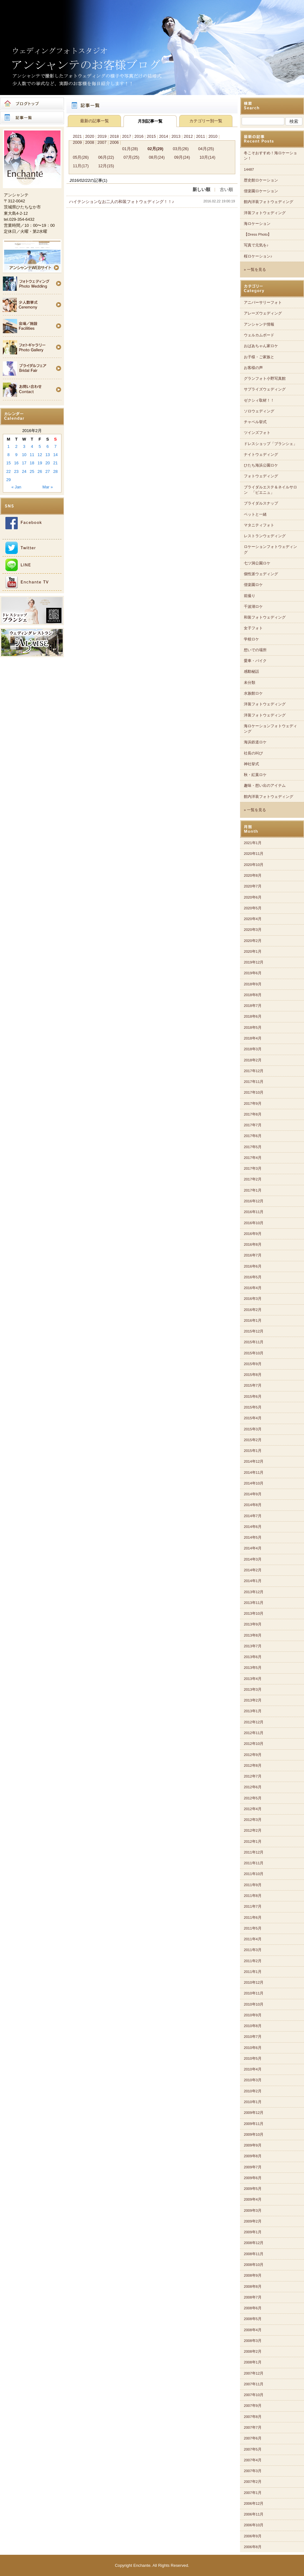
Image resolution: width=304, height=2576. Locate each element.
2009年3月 (253, 2210)
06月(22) (106, 157)
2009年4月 (253, 2199)
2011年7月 (253, 1906)
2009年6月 (253, 2178)
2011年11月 (253, 1863)
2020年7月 (253, 886)
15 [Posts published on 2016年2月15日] (8, 463)
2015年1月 (253, 1451)
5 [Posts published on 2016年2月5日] (40, 446)
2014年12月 (253, 1461)
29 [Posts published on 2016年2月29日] (8, 479)
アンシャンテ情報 (259, 324)
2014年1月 (253, 1581)
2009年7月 (253, 2167)
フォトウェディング (261, 476)
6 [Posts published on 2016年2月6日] (48, 446)
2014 (163, 136)
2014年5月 (253, 1537)
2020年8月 (253, 875)
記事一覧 (32, 117)
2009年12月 (253, 2113)
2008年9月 (253, 2275)
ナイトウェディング (261, 454)
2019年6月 (253, 973)
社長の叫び (253, 753)
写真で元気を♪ (256, 245)
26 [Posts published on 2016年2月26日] (40, 471)
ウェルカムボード (259, 335)
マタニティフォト (259, 525)
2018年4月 (253, 1038)
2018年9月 (253, 984)
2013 (175, 136)
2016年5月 (253, 1277)
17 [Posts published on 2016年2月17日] (24, 463)
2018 (114, 136)
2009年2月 (253, 2221)
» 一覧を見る (255, 269)
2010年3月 (253, 2080)
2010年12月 (253, 1982)
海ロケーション (257, 224)
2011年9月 (253, 1885)
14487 (249, 169)
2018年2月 (253, 1060)
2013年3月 (253, 1689)
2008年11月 (253, 2254)
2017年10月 (253, 1092)
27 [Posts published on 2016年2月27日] (47, 471)
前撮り (249, 596)
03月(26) (181, 148)
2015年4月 (253, 1418)
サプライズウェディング (265, 389)
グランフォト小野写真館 (265, 378)
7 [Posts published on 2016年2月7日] (55, 446)
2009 (77, 142)
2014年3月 (253, 1559)
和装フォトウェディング (265, 617)
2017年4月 (253, 1158)
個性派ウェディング (261, 574)
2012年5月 (253, 1798)
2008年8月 (253, 2286)
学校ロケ (251, 639)
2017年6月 (253, 1136)
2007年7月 (253, 2427)
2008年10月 (253, 2265)
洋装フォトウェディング (265, 213)
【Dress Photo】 (257, 234)
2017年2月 (253, 1179)
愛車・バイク (255, 661)
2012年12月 (253, 1722)
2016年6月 (253, 1266)
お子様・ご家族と (259, 357)
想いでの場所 (255, 650)
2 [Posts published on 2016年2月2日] (16, 446)
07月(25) (131, 157)
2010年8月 (253, 2026)
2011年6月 (253, 1917)
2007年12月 (253, 2373)
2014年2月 (253, 1570)
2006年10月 (253, 2525)
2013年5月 (253, 1668)
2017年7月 (253, 1125)
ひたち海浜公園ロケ (261, 465)
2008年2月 (253, 2351)
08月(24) (157, 157)
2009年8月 (253, 2156)
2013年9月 (253, 1624)
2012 (188, 136)
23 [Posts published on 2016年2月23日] (16, 471)
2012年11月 (253, 1733)
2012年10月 (253, 1744)
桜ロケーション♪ (258, 256)
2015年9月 (253, 1364)
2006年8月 (253, 2547)
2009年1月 (253, 2232)
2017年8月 (253, 1114)
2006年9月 (253, 2536)
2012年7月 (253, 1776)
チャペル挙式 (255, 422)
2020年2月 (253, 941)
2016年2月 (253, 1310)
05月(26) (81, 157)
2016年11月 (253, 1212)
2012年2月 (253, 1830)
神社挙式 (251, 764)
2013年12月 (253, 1592)
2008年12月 (253, 2243)
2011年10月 (253, 1874)
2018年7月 (253, 1006)
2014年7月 (253, 1516)
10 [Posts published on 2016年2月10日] (24, 454)
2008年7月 (253, 2297)
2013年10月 (253, 1613)
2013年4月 (253, 1679)
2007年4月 (253, 2460)
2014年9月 (253, 1494)
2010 (212, 136)
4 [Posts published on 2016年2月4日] (32, 446)
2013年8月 (253, 1635)
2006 (114, 142)
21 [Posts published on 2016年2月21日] (55, 463)
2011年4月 (253, 1939)
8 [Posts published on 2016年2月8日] (8, 454)
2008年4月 (253, 2330)
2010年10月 (253, 2004)
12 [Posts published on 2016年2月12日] (40, 454)
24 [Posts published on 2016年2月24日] (24, 471)
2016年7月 (253, 1255)
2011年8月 (253, 1896)
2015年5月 (253, 1407)
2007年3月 (253, 2471)
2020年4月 (253, 919)
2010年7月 (253, 2037)
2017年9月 (253, 1103)
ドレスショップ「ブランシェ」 (270, 444)
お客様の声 (253, 368)
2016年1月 (253, 1320)
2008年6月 (253, 2308)
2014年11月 (253, 1472)
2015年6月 (253, 1396)
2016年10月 (253, 1223)
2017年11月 (253, 1082)
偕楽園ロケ (253, 585)
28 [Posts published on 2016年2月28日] (55, 471)
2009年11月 (253, 2124)
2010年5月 (253, 2058)
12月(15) (106, 165)
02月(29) (155, 148)
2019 (102, 136)
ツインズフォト (257, 433)
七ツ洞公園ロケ (257, 563)
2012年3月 (253, 1820)
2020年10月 (253, 865)
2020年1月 (253, 951)
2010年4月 (253, 2069)
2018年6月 (253, 1016)
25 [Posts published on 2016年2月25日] (32, 471)
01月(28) (130, 148)
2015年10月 (253, 1353)
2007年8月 (253, 2417)
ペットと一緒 (255, 514)
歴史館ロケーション (261, 180)
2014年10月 (253, 1483)
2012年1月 (253, 1841)
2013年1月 (253, 1711)
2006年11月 (253, 2514)
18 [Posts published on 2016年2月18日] (32, 463)
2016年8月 (253, 1244)
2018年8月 (253, 995)
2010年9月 (253, 2015)
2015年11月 (253, 1342)
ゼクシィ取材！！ (259, 400)
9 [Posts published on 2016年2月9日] (16, 454)
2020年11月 (253, 853)
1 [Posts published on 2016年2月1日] (8, 446)
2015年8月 (253, 1375)
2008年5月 (253, 2319)
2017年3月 (253, 1168)
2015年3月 (253, 1429)
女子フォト (253, 628)
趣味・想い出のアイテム (265, 785)
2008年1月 (253, 2362)
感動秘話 (251, 671)
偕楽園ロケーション (261, 191)
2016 (139, 136)
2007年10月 (253, 2395)
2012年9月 (253, 1755)
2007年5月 (253, 2449)
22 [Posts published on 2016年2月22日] (8, 471)
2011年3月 (253, 1950)
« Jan (16, 487)
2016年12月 (253, 1201)
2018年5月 (253, 1027)
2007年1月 (253, 2493)
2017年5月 (253, 1147)
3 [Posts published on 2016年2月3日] (24, 446)
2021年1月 (253, 843)
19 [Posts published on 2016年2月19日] (40, 463)
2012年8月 (253, 1765)
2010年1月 (253, 2102)
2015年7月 (253, 1385)
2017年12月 (253, 1071)
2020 (89, 136)
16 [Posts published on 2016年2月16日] (16, 463)
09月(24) (182, 157)
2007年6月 (253, 2438)
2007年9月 (253, 2405)
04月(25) (206, 148)
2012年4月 (253, 1809)
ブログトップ (32, 104)
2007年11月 (253, 2384)
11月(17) (81, 165)
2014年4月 (253, 1548)
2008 (89, 142)
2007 (102, 142)
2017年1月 (253, 1190)
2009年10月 (253, 2134)
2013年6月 (253, 1657)
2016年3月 (253, 1299)
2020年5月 (253, 908)
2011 (200, 136)
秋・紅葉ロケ (255, 775)
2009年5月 (253, 2189)
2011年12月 (253, 1852)
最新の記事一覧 (94, 120)
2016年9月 (253, 1234)
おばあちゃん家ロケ (261, 346)
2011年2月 (253, 1961)
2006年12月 (253, 2503)
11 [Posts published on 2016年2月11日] (32, 454)
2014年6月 (253, 1527)
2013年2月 (253, 1700)
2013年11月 (253, 1603)
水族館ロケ (253, 693)
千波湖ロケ (253, 606)
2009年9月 (253, 2145)
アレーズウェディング (263, 313)
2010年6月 (253, 2048)
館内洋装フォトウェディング (268, 202)
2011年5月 (253, 1928)
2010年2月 (253, 2091)
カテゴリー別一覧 (205, 120)
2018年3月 (253, 1049)
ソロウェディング (259, 411)
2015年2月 (253, 1440)
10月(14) (207, 157)
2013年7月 (253, 1646)
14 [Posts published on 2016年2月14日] (55, 454)
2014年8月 (253, 1505)
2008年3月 (253, 2341)
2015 (151, 136)
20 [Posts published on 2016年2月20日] (47, 463)
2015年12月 (253, 1331)
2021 (77, 136)
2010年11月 (253, 1993)
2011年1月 (253, 1972)
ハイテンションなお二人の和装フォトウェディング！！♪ (121, 201)
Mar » (47, 487)
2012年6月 (253, 1787)
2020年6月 (253, 897)
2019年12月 (253, 962)
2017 (126, 136)
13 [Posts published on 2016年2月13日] (47, 454)
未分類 (249, 682)
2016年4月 (253, 1288)
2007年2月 (253, 2482)
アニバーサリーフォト (263, 302)
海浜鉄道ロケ (255, 742)
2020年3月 (253, 930)
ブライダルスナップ (261, 503)
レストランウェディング (265, 536)
